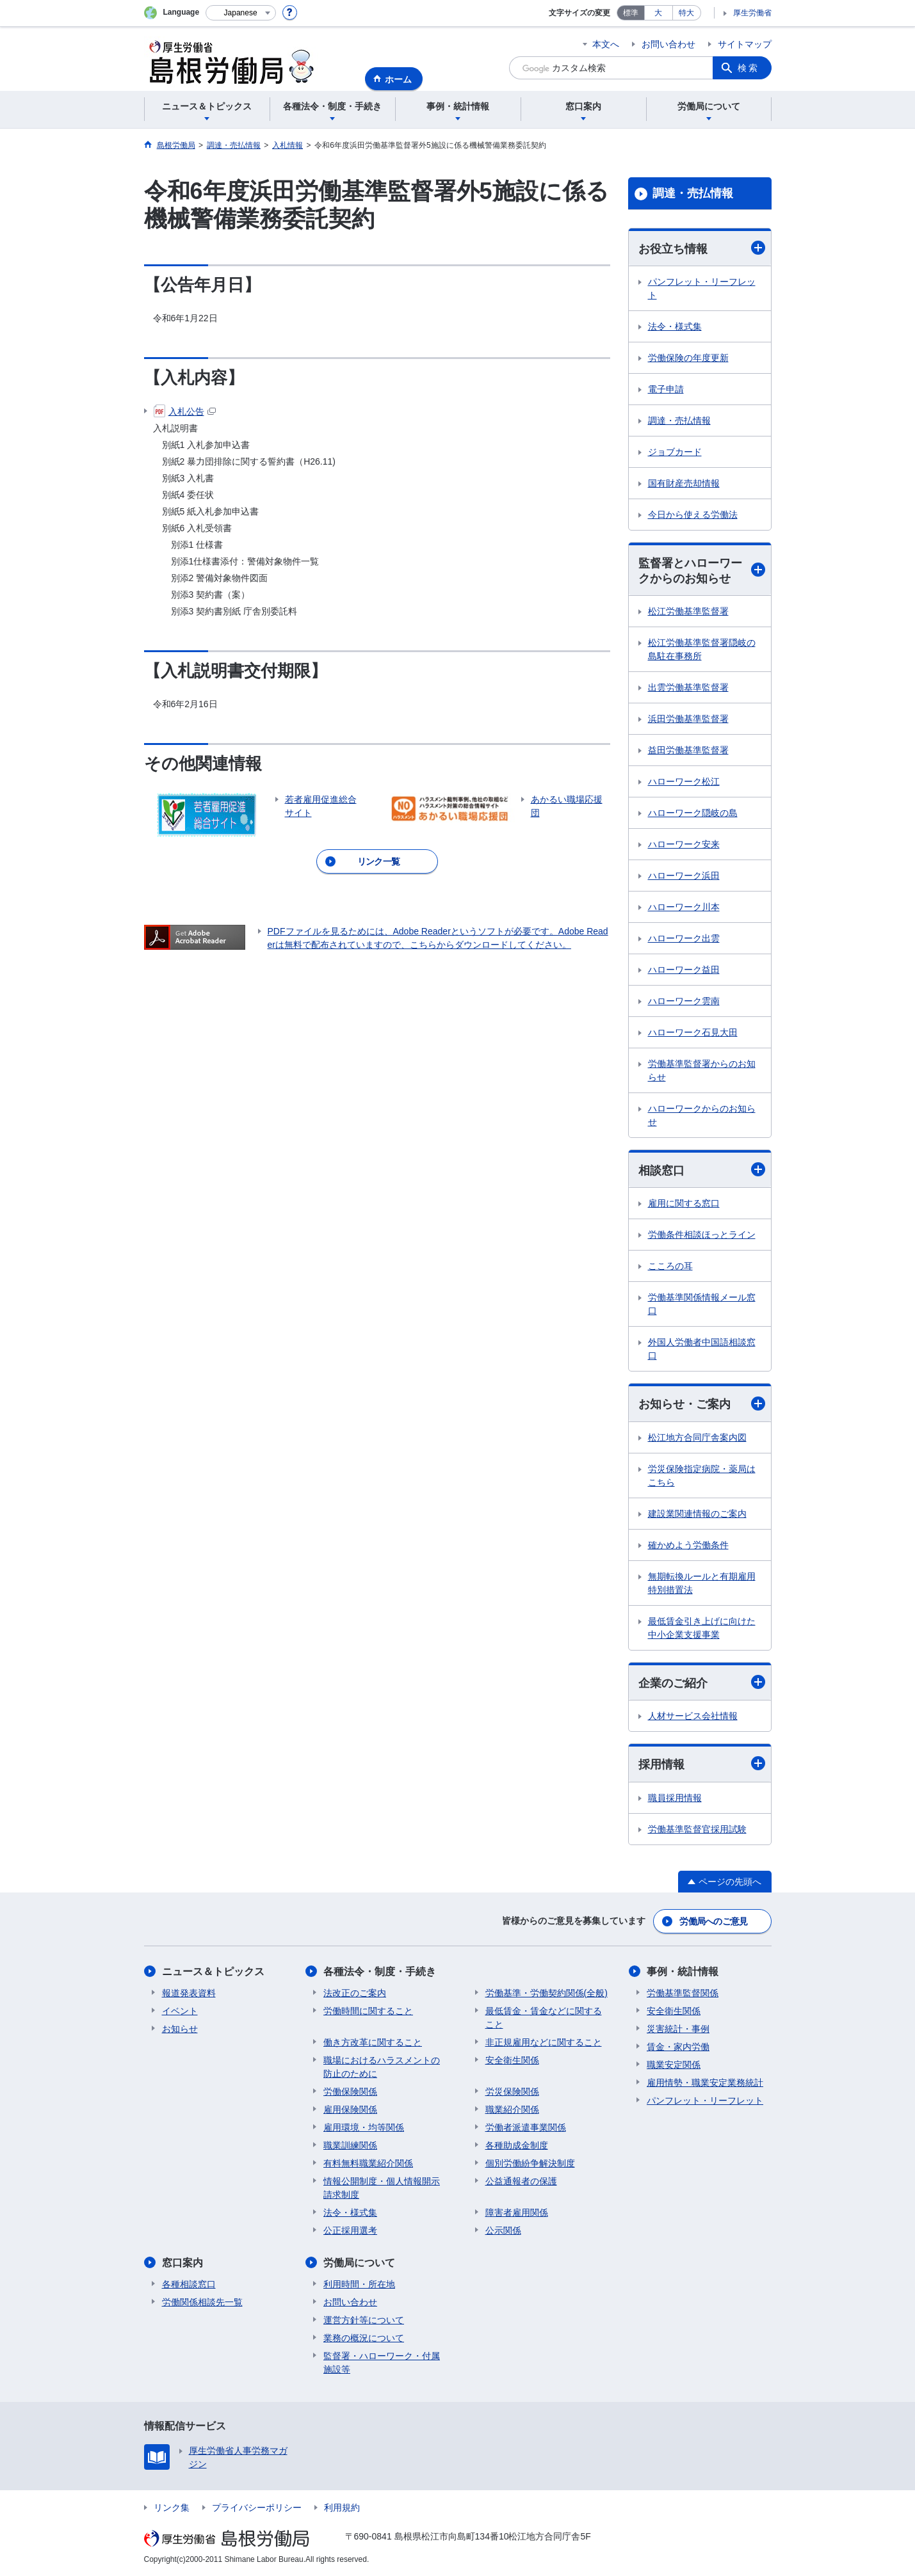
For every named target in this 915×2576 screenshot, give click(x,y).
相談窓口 (701, 1169)
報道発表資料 (189, 1993)
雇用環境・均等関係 (363, 2127)
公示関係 (503, 2230)
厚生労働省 (752, 12)
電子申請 (666, 389)
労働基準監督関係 (682, 1993)
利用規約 (342, 2507)
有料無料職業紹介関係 (368, 2163)
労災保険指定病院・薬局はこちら (702, 1475)
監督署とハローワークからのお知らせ (701, 570)
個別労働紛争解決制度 (530, 2163)
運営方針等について (363, 2320)
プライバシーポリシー (257, 2507)
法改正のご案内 (354, 1993)
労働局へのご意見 (713, 1921)
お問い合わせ (668, 44)
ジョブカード (675, 452)
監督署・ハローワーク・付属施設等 (381, 2362)
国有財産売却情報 (684, 483)
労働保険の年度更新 (688, 358)
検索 (748, 68)
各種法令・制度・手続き (379, 1971)
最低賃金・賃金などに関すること (543, 2017)
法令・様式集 (675, 326)
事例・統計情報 (682, 1971)
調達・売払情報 (692, 193)
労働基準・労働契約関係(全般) (546, 1993)
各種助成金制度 (516, 2145)
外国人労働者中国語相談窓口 (702, 1349)
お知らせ (180, 2029)
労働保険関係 (350, 2091)
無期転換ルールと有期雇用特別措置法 (702, 1583)
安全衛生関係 (512, 2060)
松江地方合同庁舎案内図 (697, 1437)
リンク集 (172, 2507)
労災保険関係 (512, 2091)
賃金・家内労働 (678, 2047)
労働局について (359, 2262)
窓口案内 (182, 2262)
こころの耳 (670, 1266)
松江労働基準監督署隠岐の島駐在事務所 (702, 649)
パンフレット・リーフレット (702, 288)
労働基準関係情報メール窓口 (702, 1304)
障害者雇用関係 (516, 2212)
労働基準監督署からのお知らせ (702, 1070)
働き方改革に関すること (372, 2042)
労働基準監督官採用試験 (697, 1829)
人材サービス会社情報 (693, 1716)
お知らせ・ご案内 (701, 1403)
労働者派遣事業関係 (525, 2127)
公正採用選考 (350, 2230)
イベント (180, 2011)
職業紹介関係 (512, 2109)
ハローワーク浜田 (684, 875)
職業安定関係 (673, 2065)
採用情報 (701, 1763)
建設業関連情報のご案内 (697, 1513)
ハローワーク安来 (684, 844)
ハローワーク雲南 (684, 1001)
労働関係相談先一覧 (202, 2302)
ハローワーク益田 (684, 969)
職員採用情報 (675, 1798)
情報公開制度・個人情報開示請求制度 (381, 2188)
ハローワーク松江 (684, 781)
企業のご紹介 (701, 1682)
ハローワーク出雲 (684, 938)
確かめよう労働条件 (688, 1545)
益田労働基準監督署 (688, 750)
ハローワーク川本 (684, 907)
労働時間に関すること (368, 2011)
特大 (686, 12)
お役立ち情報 (701, 248)
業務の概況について (363, 2338)
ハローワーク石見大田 (693, 1032)
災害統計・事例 (678, 2029)
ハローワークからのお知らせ (702, 1115)
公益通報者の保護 (521, 2181)
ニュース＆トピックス (213, 1971)
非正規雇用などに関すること (543, 2042)
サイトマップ (745, 44)
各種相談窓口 (189, 2284)
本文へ (605, 44)
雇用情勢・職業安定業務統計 (705, 2082)
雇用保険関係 (350, 2109)
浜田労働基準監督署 (688, 719)
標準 (630, 12)
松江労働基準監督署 (688, 611)
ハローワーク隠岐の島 (693, 813)
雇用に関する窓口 (684, 1203)
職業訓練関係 (350, 2145)
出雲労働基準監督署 (688, 687)
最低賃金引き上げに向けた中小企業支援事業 (702, 1628)
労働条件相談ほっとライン (702, 1234)
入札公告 (185, 411)
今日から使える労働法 (693, 514)
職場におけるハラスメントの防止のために (381, 2067)
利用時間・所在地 (359, 2284)
